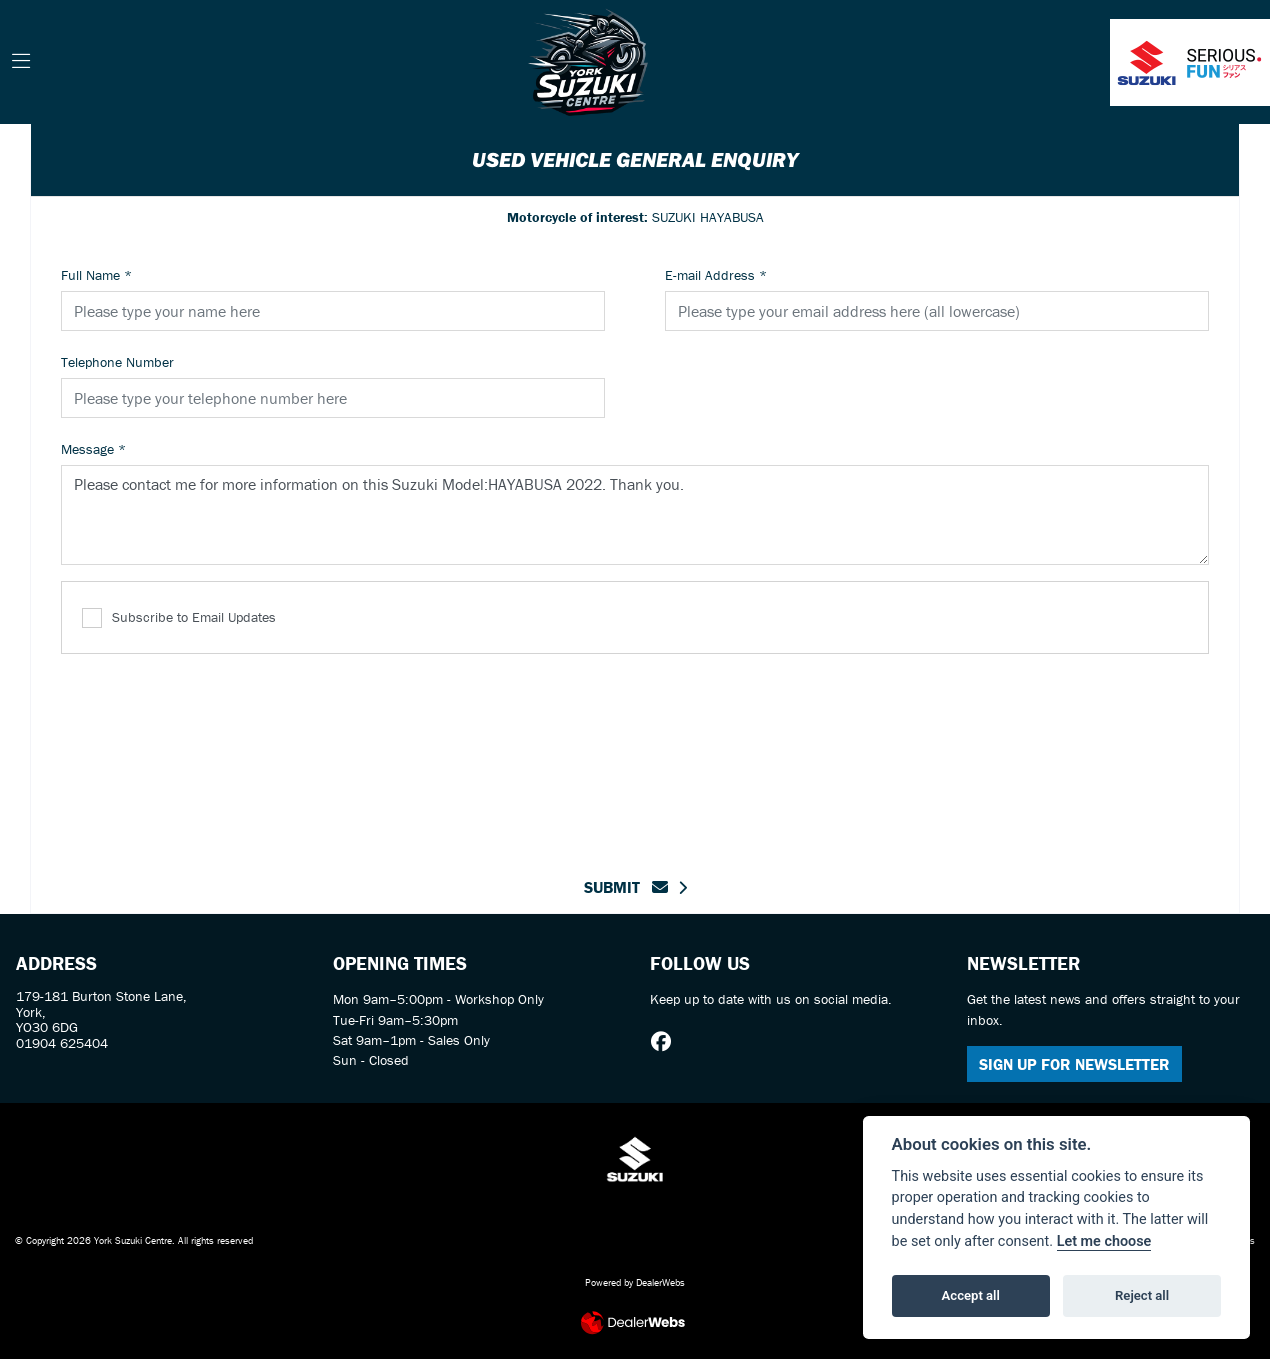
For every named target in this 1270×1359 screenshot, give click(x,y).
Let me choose (1104, 1241)
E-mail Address (716, 275)
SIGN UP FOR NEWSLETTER (1074, 1064)
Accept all (971, 1295)
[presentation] (635, 753)
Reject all (1142, 1295)
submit (626, 887)
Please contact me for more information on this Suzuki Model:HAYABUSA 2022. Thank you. (635, 515)
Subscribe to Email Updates (179, 618)
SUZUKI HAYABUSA (635, 217)
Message (93, 449)
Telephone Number (117, 362)
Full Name (96, 275)
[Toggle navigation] (21, 62)
